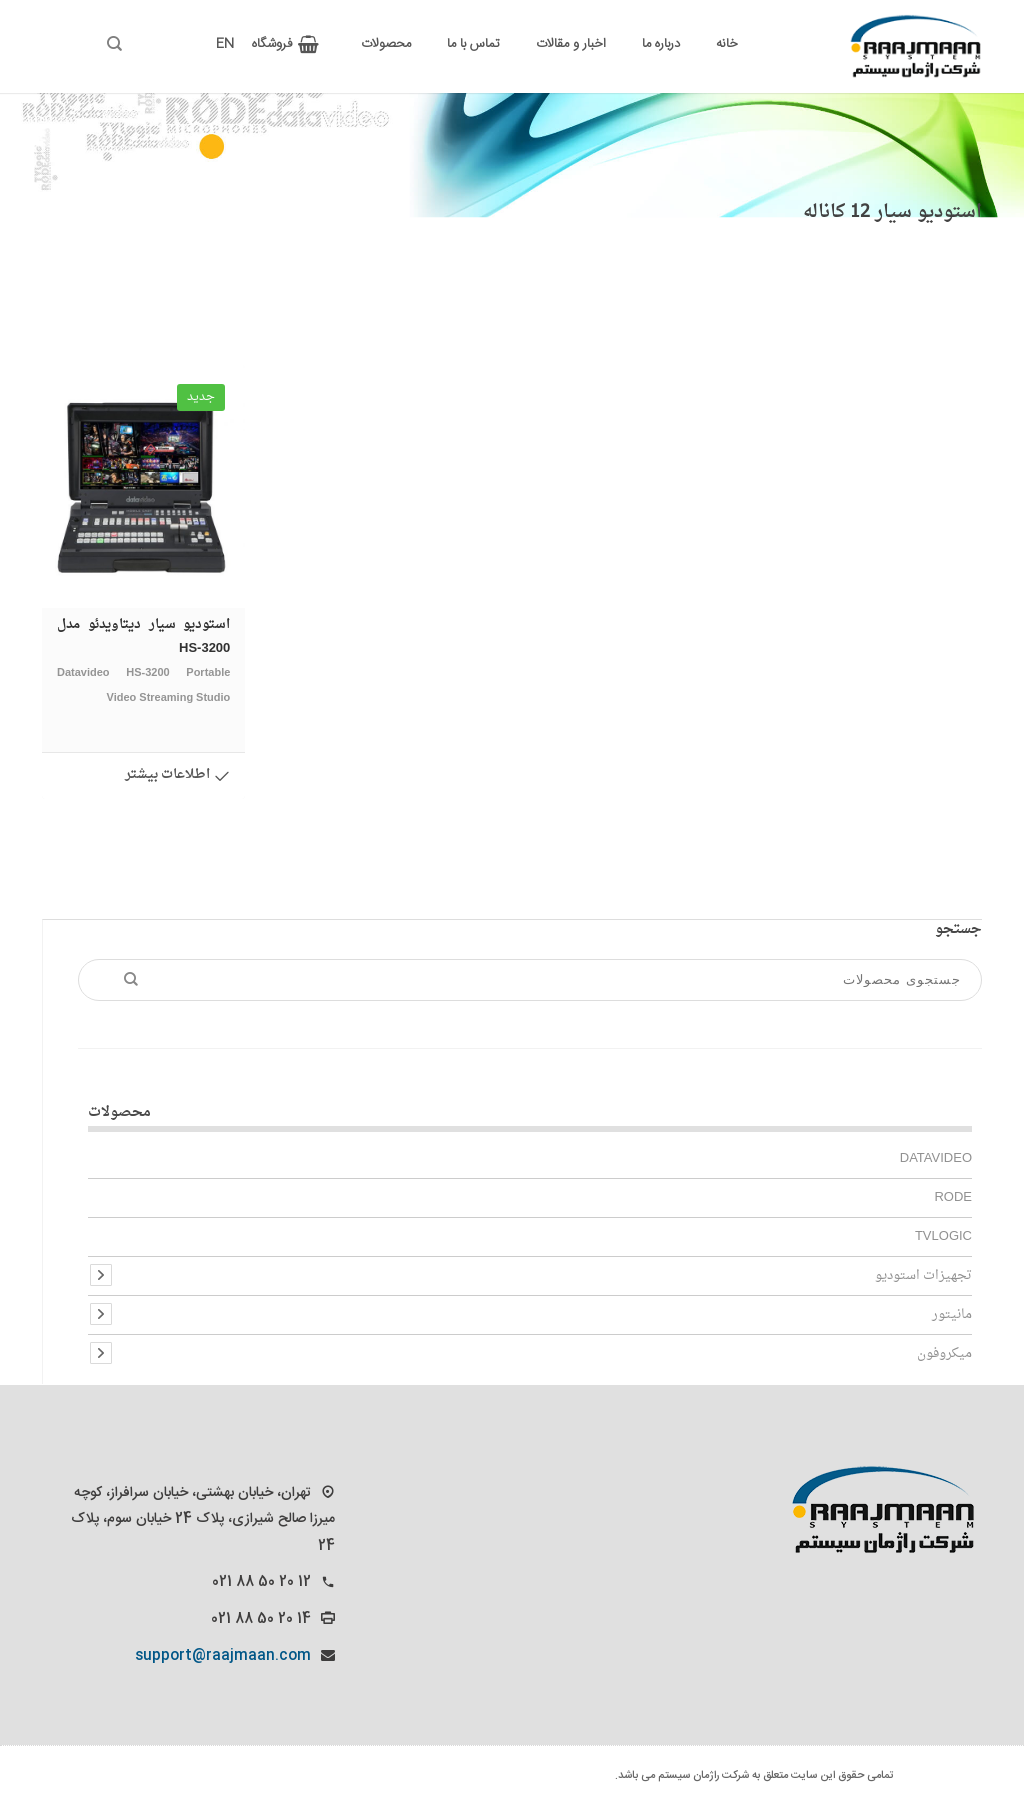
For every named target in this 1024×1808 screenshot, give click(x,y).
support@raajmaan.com (223, 1656)
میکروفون (944, 1353)
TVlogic (943, 1236)
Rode (953, 1197)
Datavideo (936, 1158)
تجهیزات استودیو (923, 1275)
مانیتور (952, 1314)
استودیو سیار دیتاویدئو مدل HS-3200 (143, 661)
